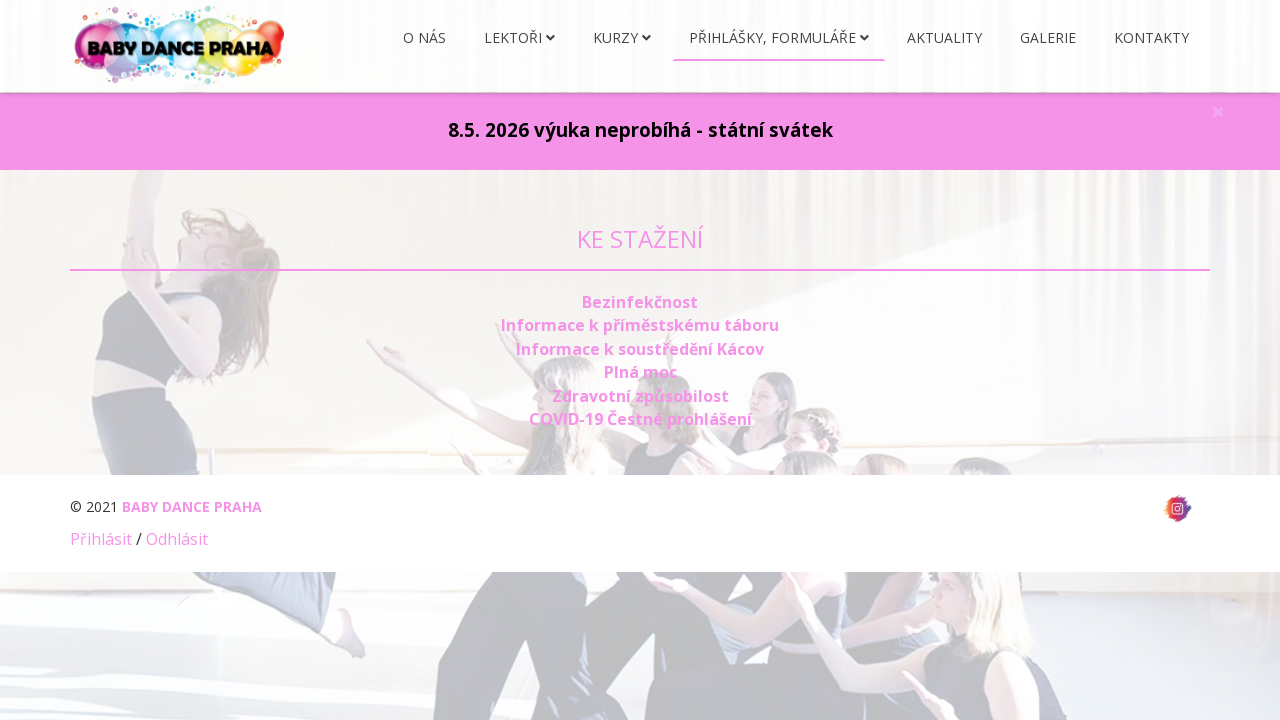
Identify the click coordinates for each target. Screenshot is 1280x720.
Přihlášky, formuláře (772, 38)
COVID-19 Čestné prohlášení (640, 419)
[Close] (1218, 111)
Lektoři (513, 38)
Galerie (1048, 38)
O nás (424, 38)
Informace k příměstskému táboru (640, 325)
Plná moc (640, 372)
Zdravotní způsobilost (640, 396)
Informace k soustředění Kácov (640, 349)
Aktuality (944, 38)
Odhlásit (177, 539)
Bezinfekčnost (640, 302)
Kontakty (1151, 38)
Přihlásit (101, 539)
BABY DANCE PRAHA (192, 506)
